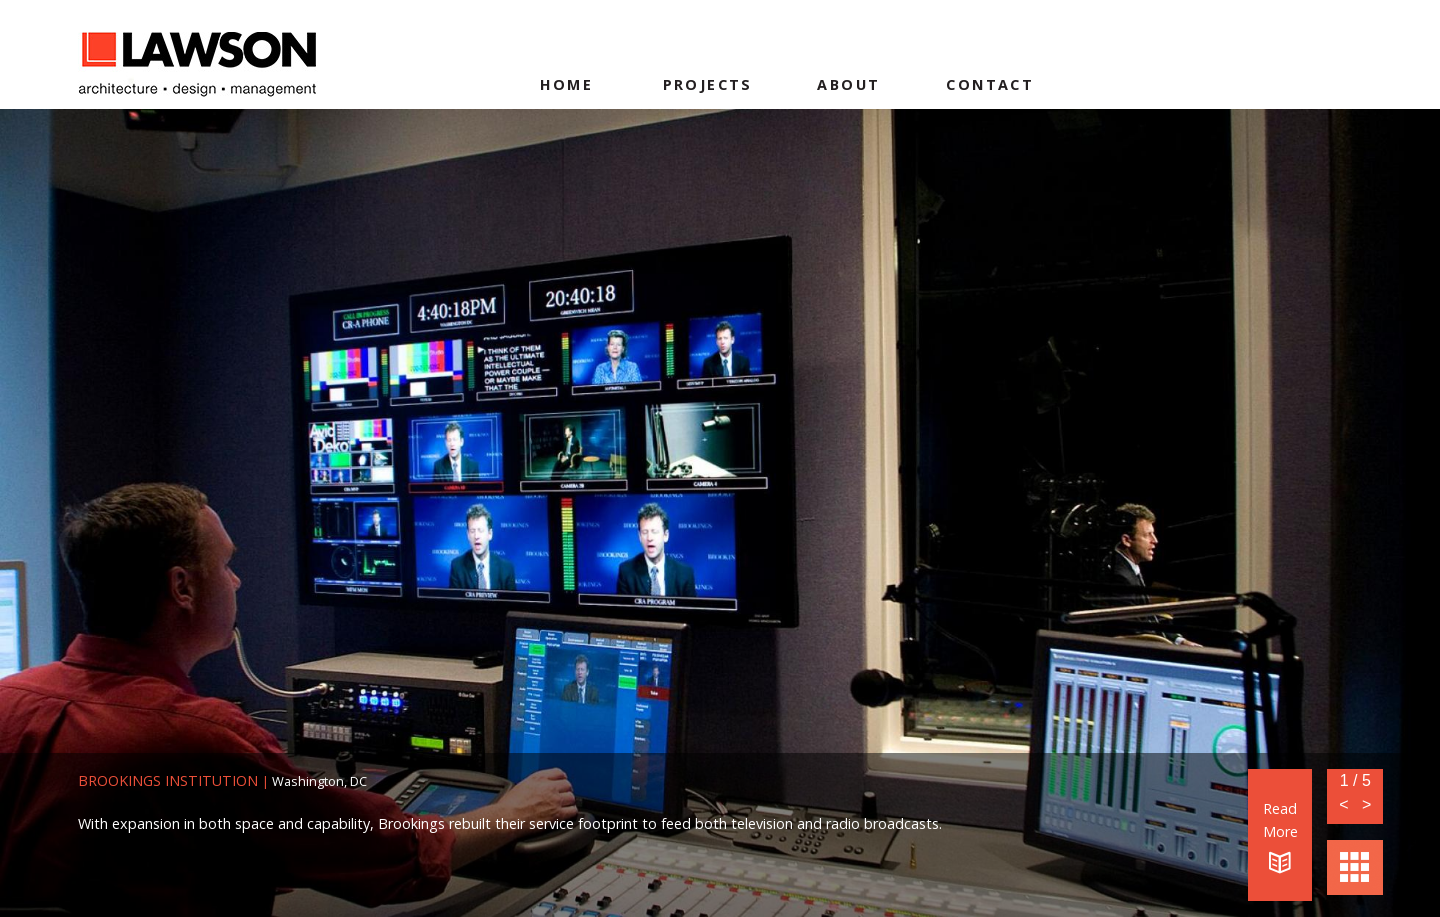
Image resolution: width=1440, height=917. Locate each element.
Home (567, 84)
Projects (708, 84)
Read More (1280, 837)
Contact (990, 84)
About (848, 84)
